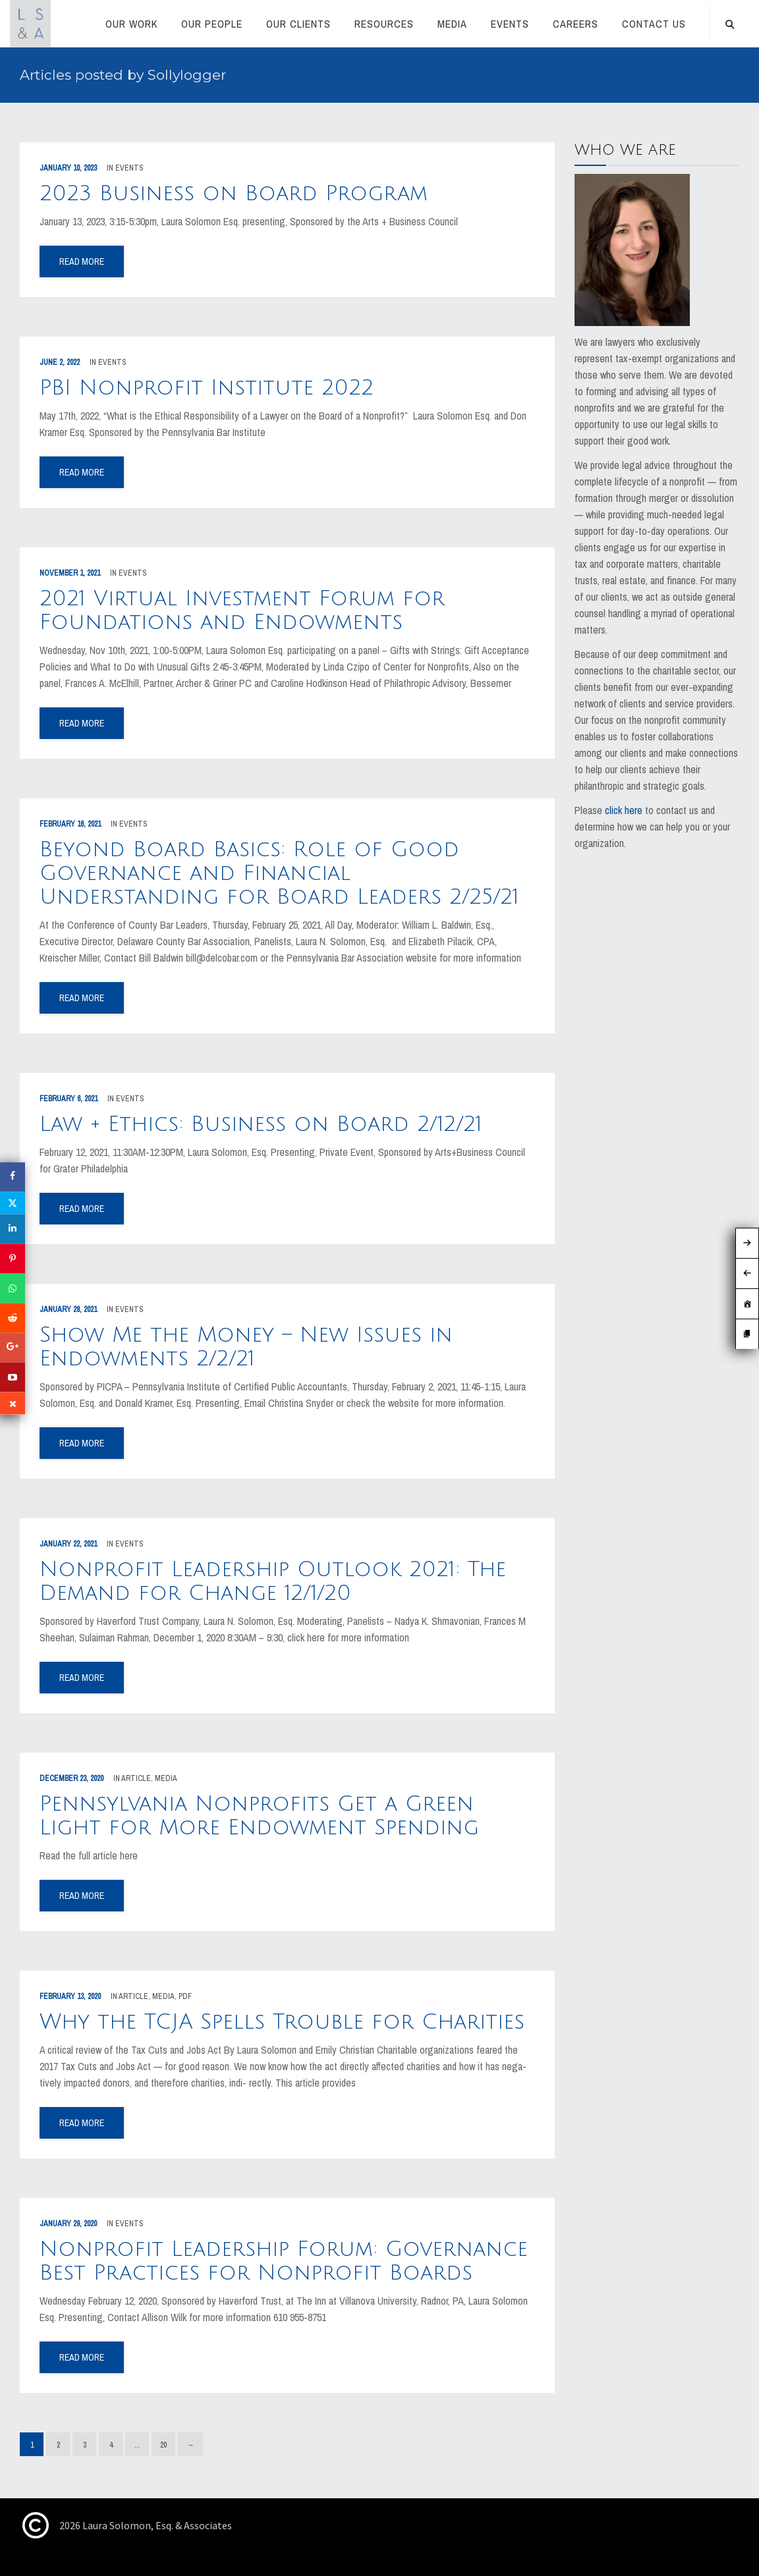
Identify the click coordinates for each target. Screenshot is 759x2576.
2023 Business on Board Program (234, 193)
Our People (211, 23)
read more (81, 261)
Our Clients (298, 23)
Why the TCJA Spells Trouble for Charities (282, 2021)
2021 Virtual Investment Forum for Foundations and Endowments (242, 610)
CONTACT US (654, 23)
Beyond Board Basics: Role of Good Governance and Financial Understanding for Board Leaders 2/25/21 (279, 873)
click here (623, 810)
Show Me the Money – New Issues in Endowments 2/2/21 (246, 1346)
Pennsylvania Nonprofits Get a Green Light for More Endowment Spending (259, 1815)
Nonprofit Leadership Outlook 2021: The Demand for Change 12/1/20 (273, 1581)
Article (136, 1778)
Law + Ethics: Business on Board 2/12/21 (261, 1124)
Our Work (131, 23)
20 (163, 2445)
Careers (575, 23)
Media (452, 23)
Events (510, 23)
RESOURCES (384, 23)
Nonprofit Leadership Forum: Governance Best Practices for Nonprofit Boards (284, 2260)
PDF (185, 1996)
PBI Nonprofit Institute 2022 (207, 387)
